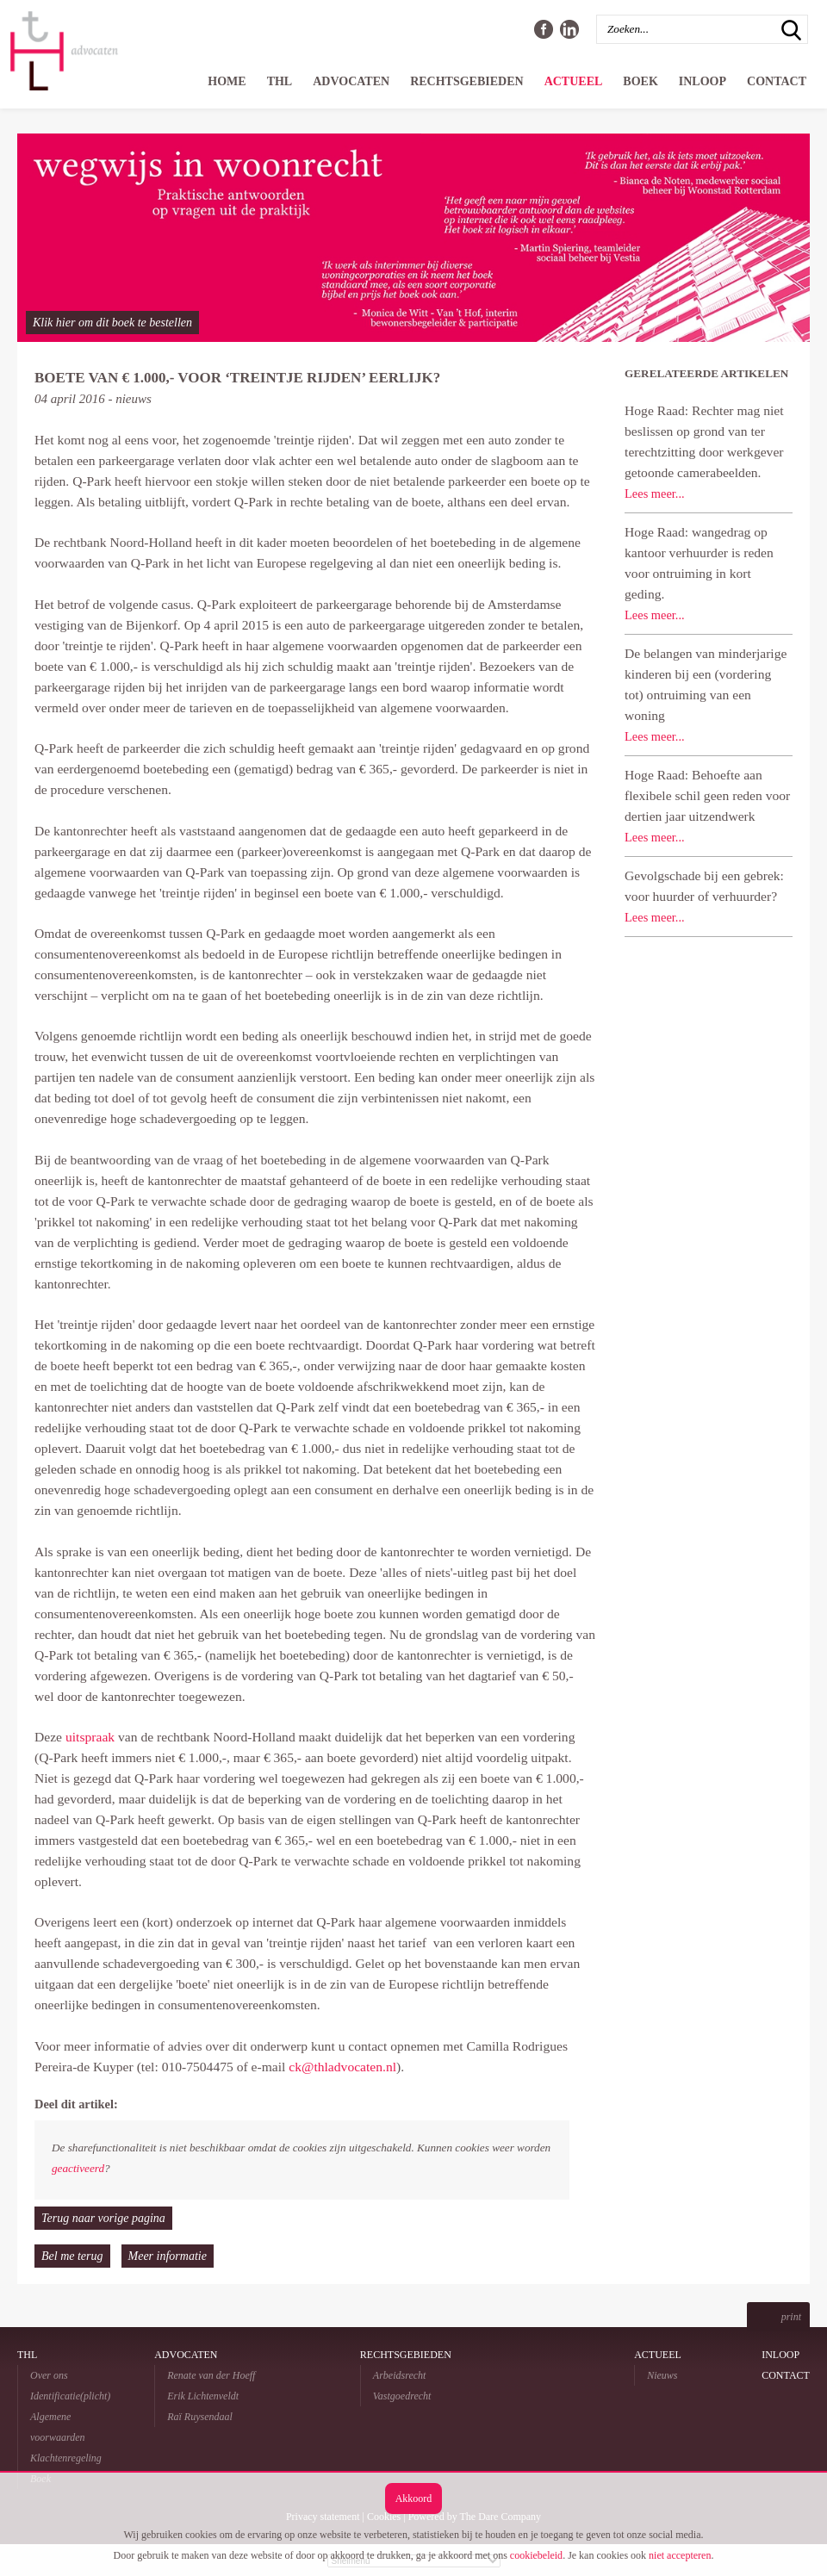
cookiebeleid (536, 2555)
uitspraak (90, 1736)
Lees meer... (655, 493)
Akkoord (413, 2498)
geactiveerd (78, 2168)
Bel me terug (72, 2256)
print (791, 2317)
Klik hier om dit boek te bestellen (112, 322)
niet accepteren (680, 2555)
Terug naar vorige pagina (103, 2218)
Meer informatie (167, 2256)
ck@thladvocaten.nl (342, 2066)
